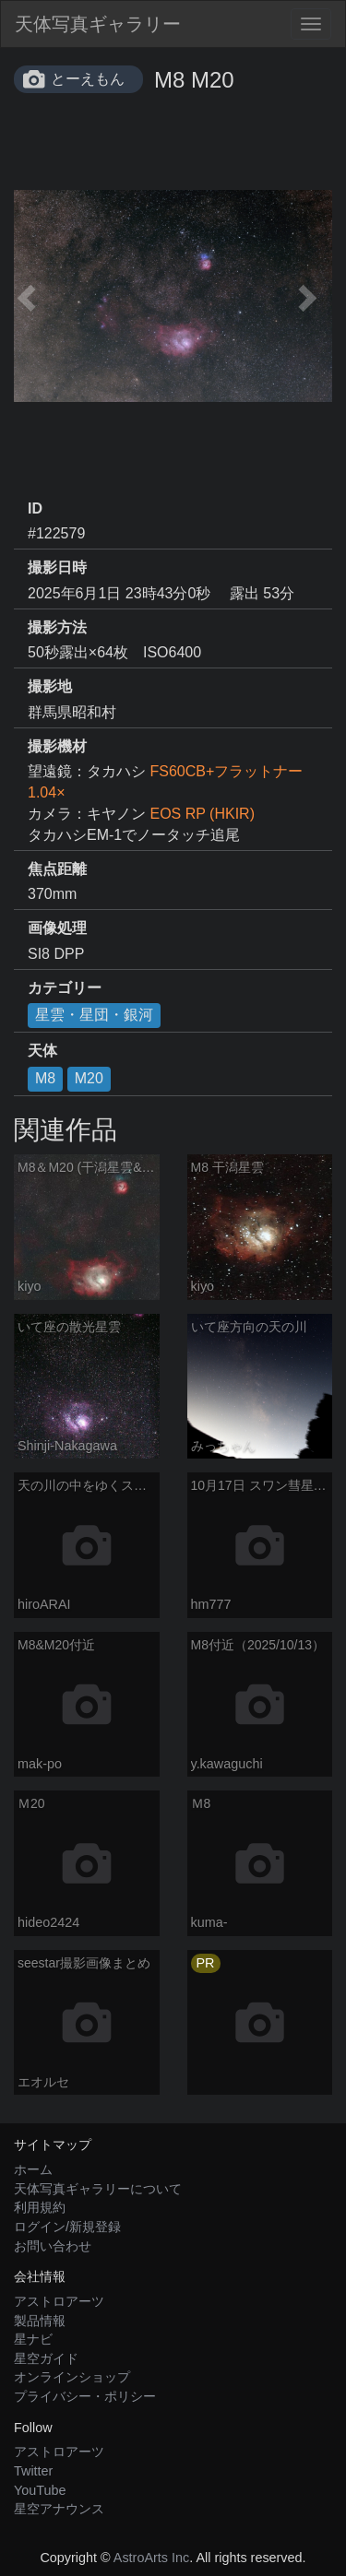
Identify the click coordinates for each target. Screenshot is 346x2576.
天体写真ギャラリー (98, 24)
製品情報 (40, 2320)
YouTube (40, 2490)
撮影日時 (57, 567)
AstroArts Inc (151, 2557)
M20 (89, 1078)
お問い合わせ (52, 2246)
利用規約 (40, 2207)
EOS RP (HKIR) (202, 813)
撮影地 (50, 686)
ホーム (33, 2169)
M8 (45, 1078)
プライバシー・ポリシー (85, 2396)
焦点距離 (57, 869)
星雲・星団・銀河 (94, 1014)
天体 (42, 1050)
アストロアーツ (59, 2301)
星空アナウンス (59, 2508)
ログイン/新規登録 (67, 2226)
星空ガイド (46, 2358)
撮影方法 (57, 627)
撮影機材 (57, 746)
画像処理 (57, 928)
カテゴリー (64, 988)
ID (35, 508)
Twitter (33, 2471)
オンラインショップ (72, 2376)
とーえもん (88, 79)
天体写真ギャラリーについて (98, 2188)
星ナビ (33, 2339)
